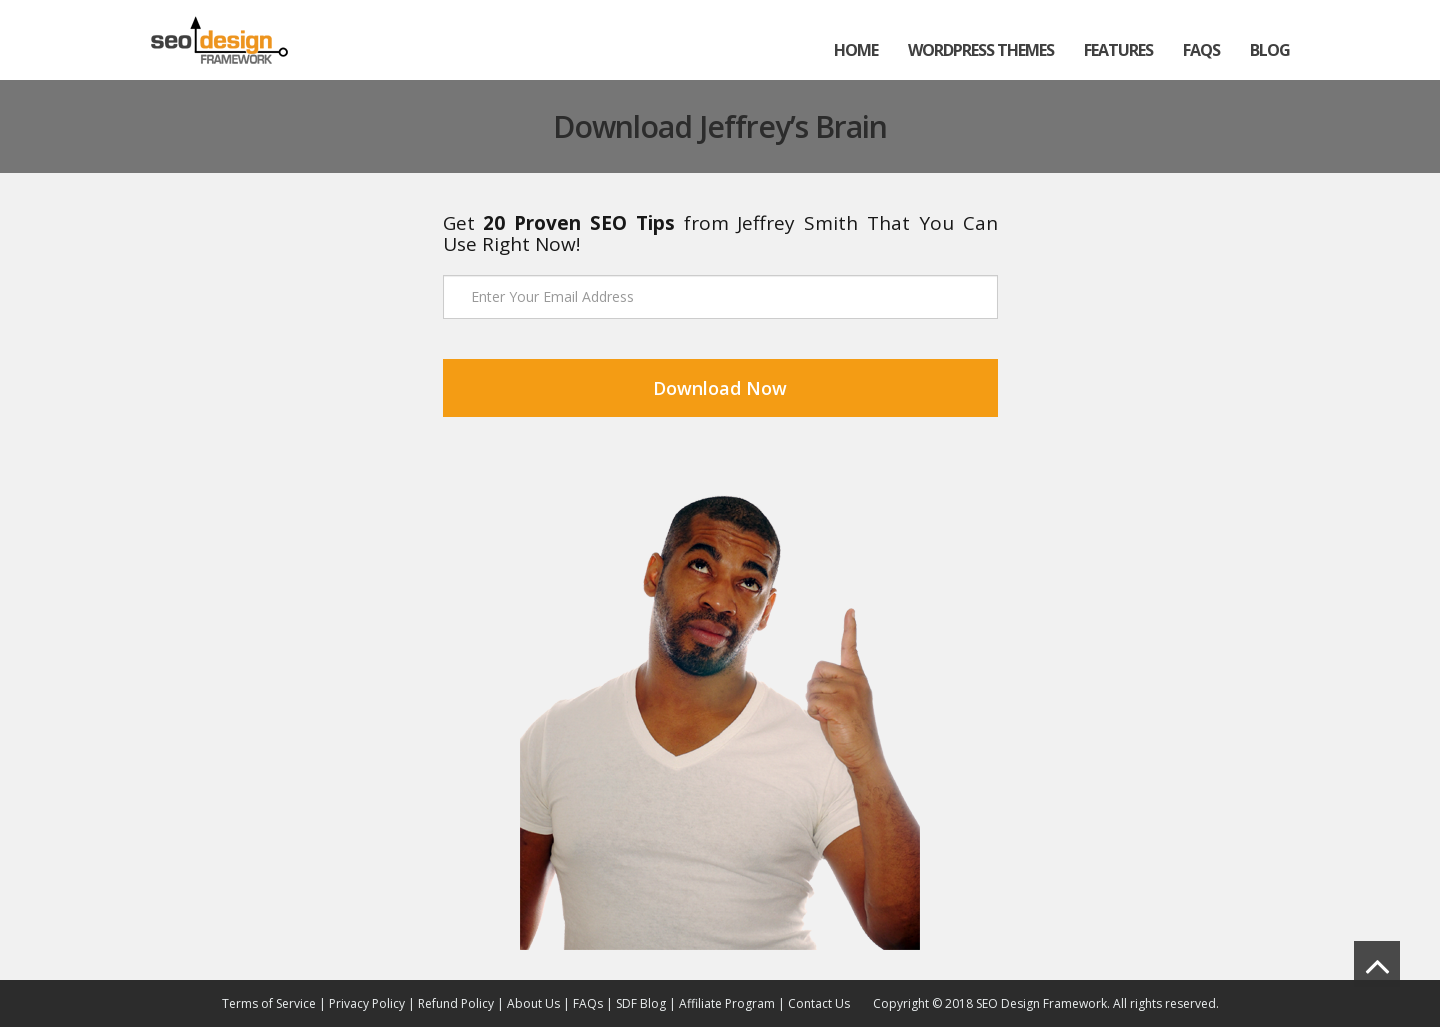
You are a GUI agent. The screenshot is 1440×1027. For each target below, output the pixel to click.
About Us (533, 1003)
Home (856, 50)
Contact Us (819, 1003)
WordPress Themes (981, 50)
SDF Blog (641, 1003)
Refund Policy (456, 1003)
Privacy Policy (367, 1003)
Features (1118, 50)
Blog (1270, 50)
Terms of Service (269, 1003)
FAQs (1201, 50)
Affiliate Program (728, 1003)
